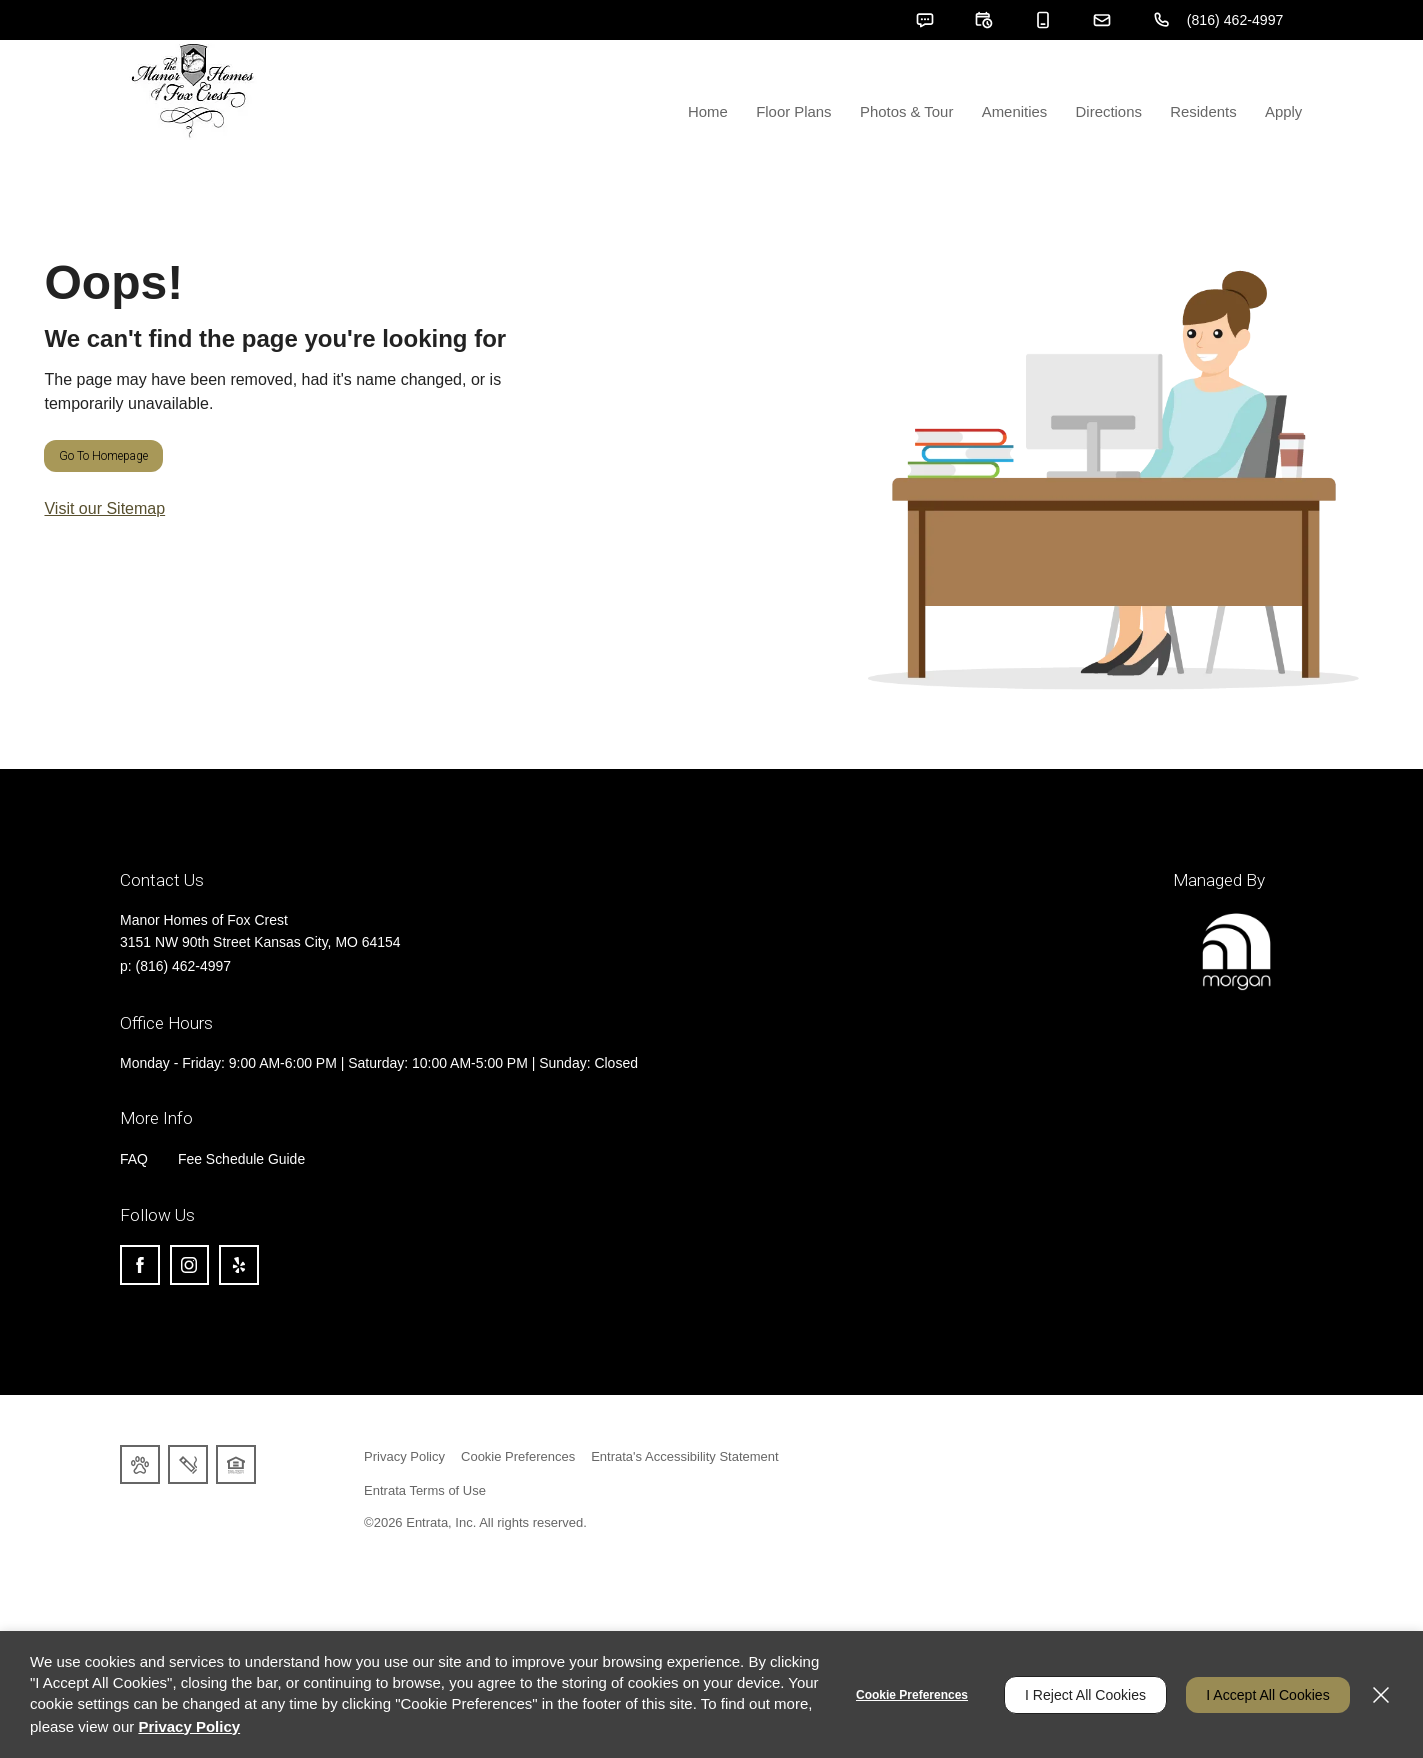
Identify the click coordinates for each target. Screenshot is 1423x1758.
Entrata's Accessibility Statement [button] (684, 1507)
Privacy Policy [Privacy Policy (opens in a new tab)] (404, 1507)
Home (714, 161)
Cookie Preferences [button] (518, 1507)
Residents (1205, 161)
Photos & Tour (911, 161)
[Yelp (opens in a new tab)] (240, 1316)
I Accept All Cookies (1267, 1695)
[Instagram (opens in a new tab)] (190, 1316)
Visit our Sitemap (104, 559)
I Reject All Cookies (1084, 1695)
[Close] (1381, 1695)
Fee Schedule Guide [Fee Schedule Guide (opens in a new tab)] (242, 1210)
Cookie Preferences (911, 1695)
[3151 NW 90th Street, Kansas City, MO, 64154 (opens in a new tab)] (260, 995)
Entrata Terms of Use (425, 1541)
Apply (1284, 161)
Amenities (1018, 161)
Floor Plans (799, 161)
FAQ (134, 1210)
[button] (922, 20)
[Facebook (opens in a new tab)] (140, 1316)
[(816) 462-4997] (1217, 20)
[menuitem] (714, 115)
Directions (1111, 161)
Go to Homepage (103, 507)
